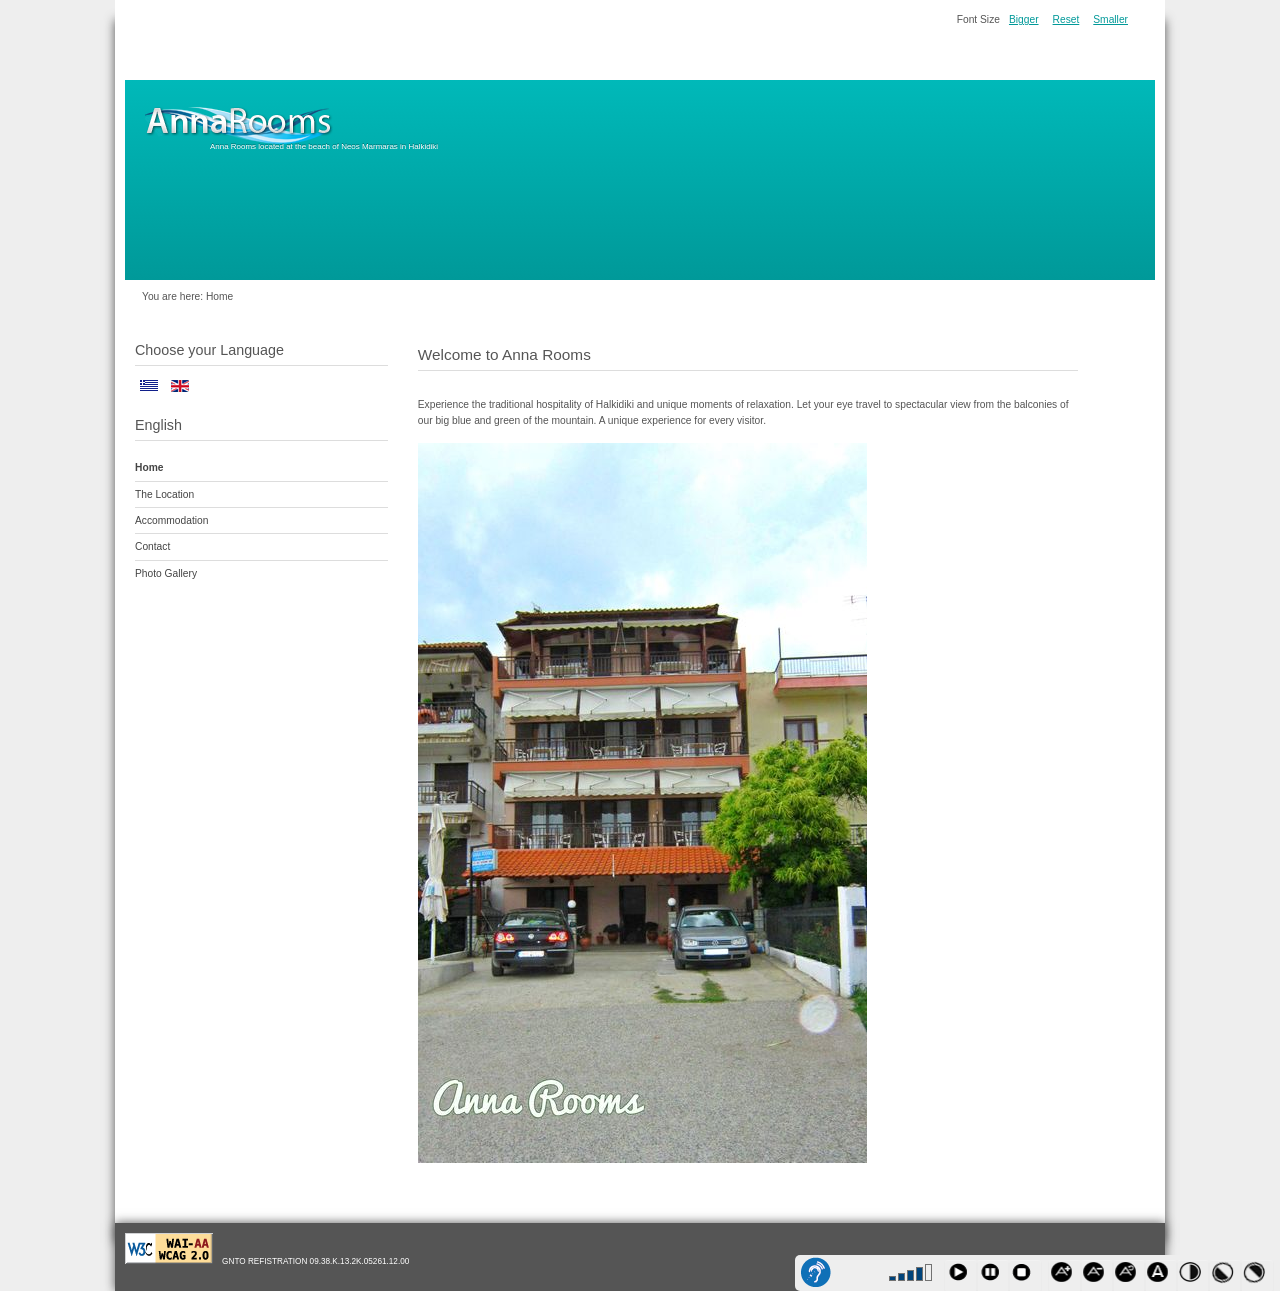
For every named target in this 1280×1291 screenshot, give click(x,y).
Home (149, 467)
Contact (152, 546)
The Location (164, 494)
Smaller (1110, 19)
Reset (1066, 19)
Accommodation (171, 520)
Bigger (1024, 19)
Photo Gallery (166, 573)
